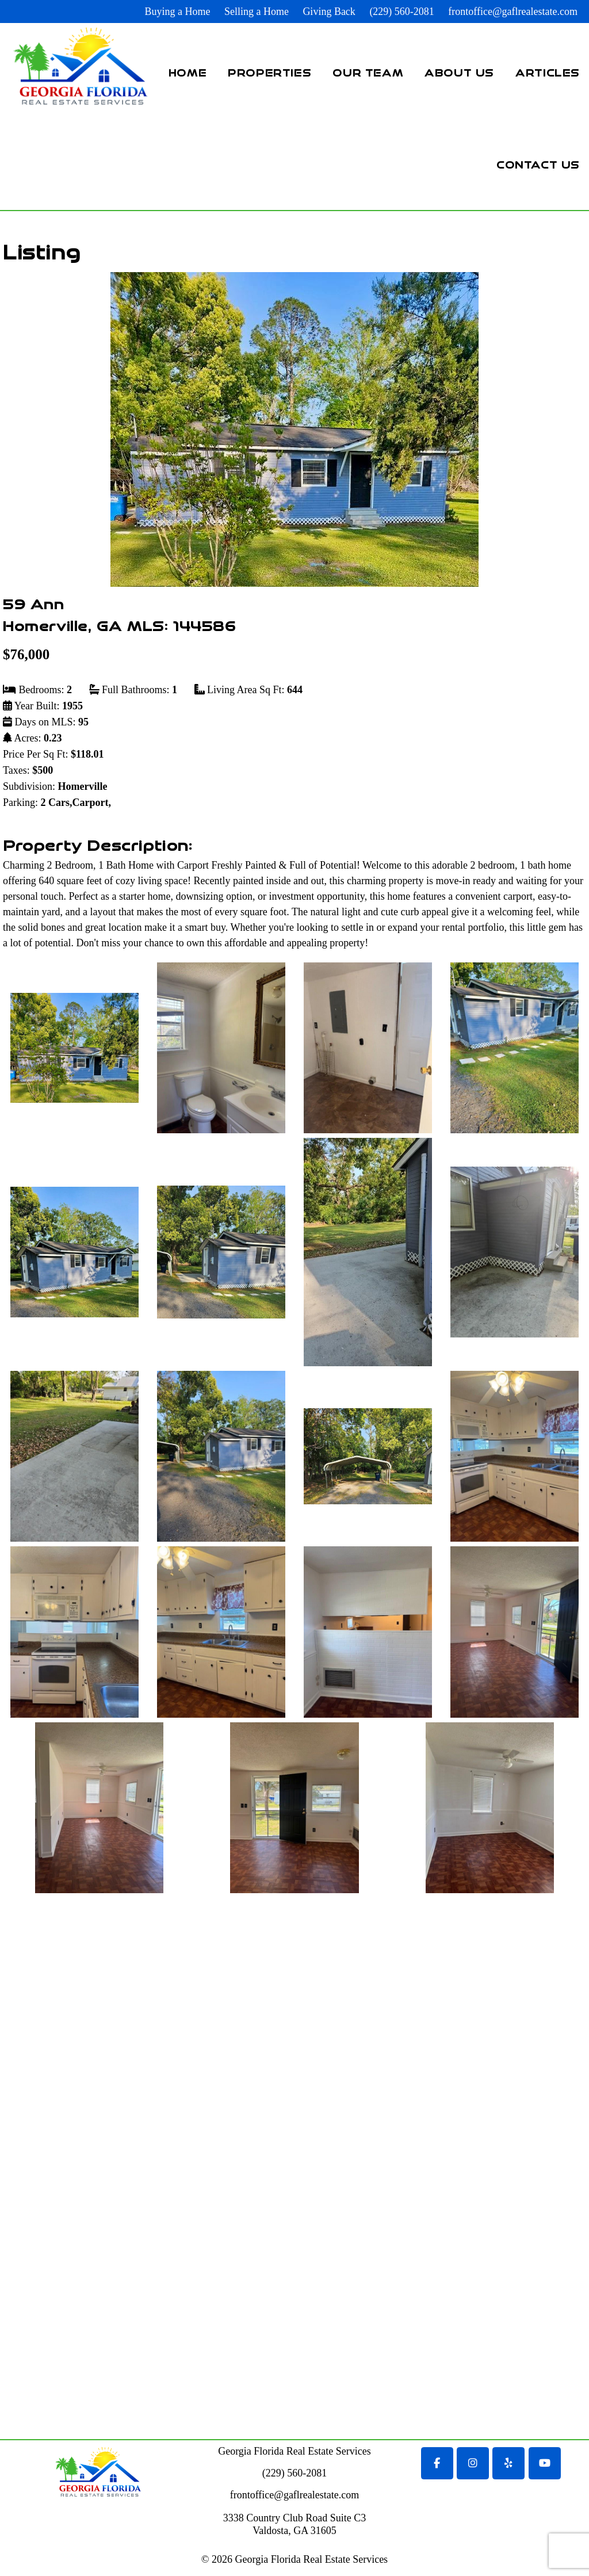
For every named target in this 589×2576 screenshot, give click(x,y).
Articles (547, 71)
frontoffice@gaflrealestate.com (512, 11)
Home (187, 71)
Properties (269, 71)
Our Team (367, 71)
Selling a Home (256, 11)
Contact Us (538, 163)
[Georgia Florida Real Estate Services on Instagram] (473, 2463)
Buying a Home (177, 11)
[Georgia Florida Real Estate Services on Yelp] (508, 2463)
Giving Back (329, 11)
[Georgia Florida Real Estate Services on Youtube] (545, 2463)
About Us (459, 71)
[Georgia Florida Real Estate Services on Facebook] (437, 2463)
